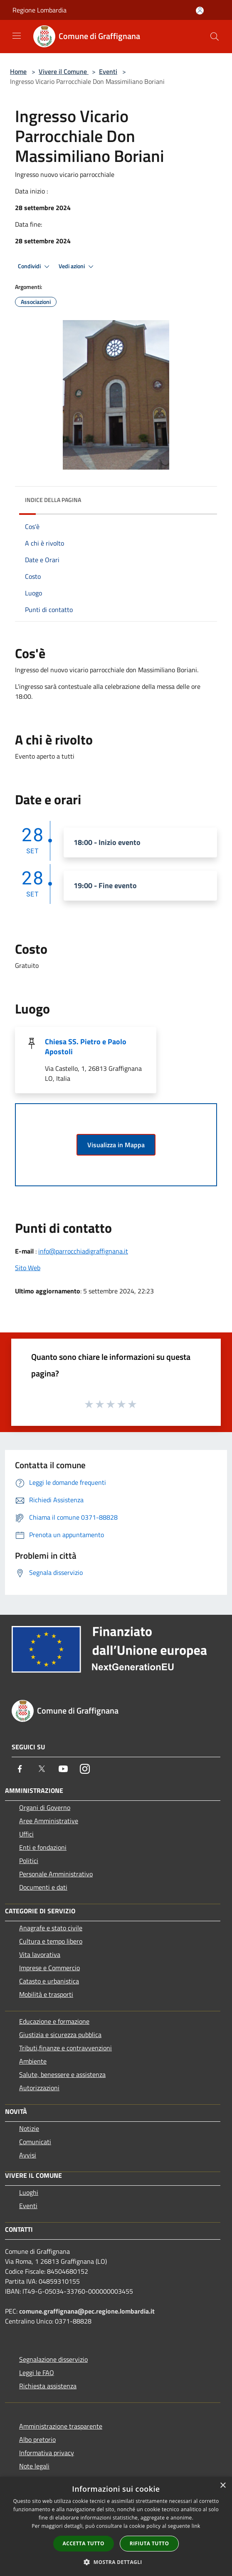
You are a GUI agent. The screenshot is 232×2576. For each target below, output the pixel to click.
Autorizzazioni (39, 2088)
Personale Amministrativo (56, 1874)
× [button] (223, 2486)
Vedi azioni (77, 267)
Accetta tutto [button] (83, 2543)
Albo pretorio (37, 2439)
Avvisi (27, 2155)
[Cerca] (215, 37)
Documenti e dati (43, 1887)
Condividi (35, 267)
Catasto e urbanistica (49, 1981)
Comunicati (35, 2142)
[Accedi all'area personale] (200, 10)
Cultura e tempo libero (50, 1941)
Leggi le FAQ (36, 2373)
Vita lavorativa (39, 1954)
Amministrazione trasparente (60, 2426)
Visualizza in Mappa (116, 1145)
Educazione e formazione (54, 2021)
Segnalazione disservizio (53, 2359)
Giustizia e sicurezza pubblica (60, 2035)
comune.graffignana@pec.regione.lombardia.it (87, 2311)
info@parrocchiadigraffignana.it (83, 1251)
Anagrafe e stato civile (50, 1928)
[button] (116, 2562)
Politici (28, 1861)
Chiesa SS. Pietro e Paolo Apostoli (85, 1046)
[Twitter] (41, 1769)
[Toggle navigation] (17, 36)
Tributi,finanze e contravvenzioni (65, 2048)
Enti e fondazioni (43, 1847)
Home (18, 71)
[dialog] (116, 2526)
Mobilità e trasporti (46, 1994)
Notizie (29, 2128)
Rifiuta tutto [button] (149, 2543)
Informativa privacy (46, 2453)
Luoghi (28, 2192)
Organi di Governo (44, 1807)
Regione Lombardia (39, 10)
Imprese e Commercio (49, 1968)
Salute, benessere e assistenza (62, 2074)
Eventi (108, 71)
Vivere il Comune (64, 71)
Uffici (26, 1834)
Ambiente (33, 2061)
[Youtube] (63, 1769)
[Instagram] (85, 1769)
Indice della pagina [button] (53, 499)
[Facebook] (20, 1769)
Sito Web (27, 1268)
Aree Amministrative (48, 1821)
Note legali (34, 2466)
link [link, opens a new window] (196, 2525)
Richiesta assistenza (48, 2386)
